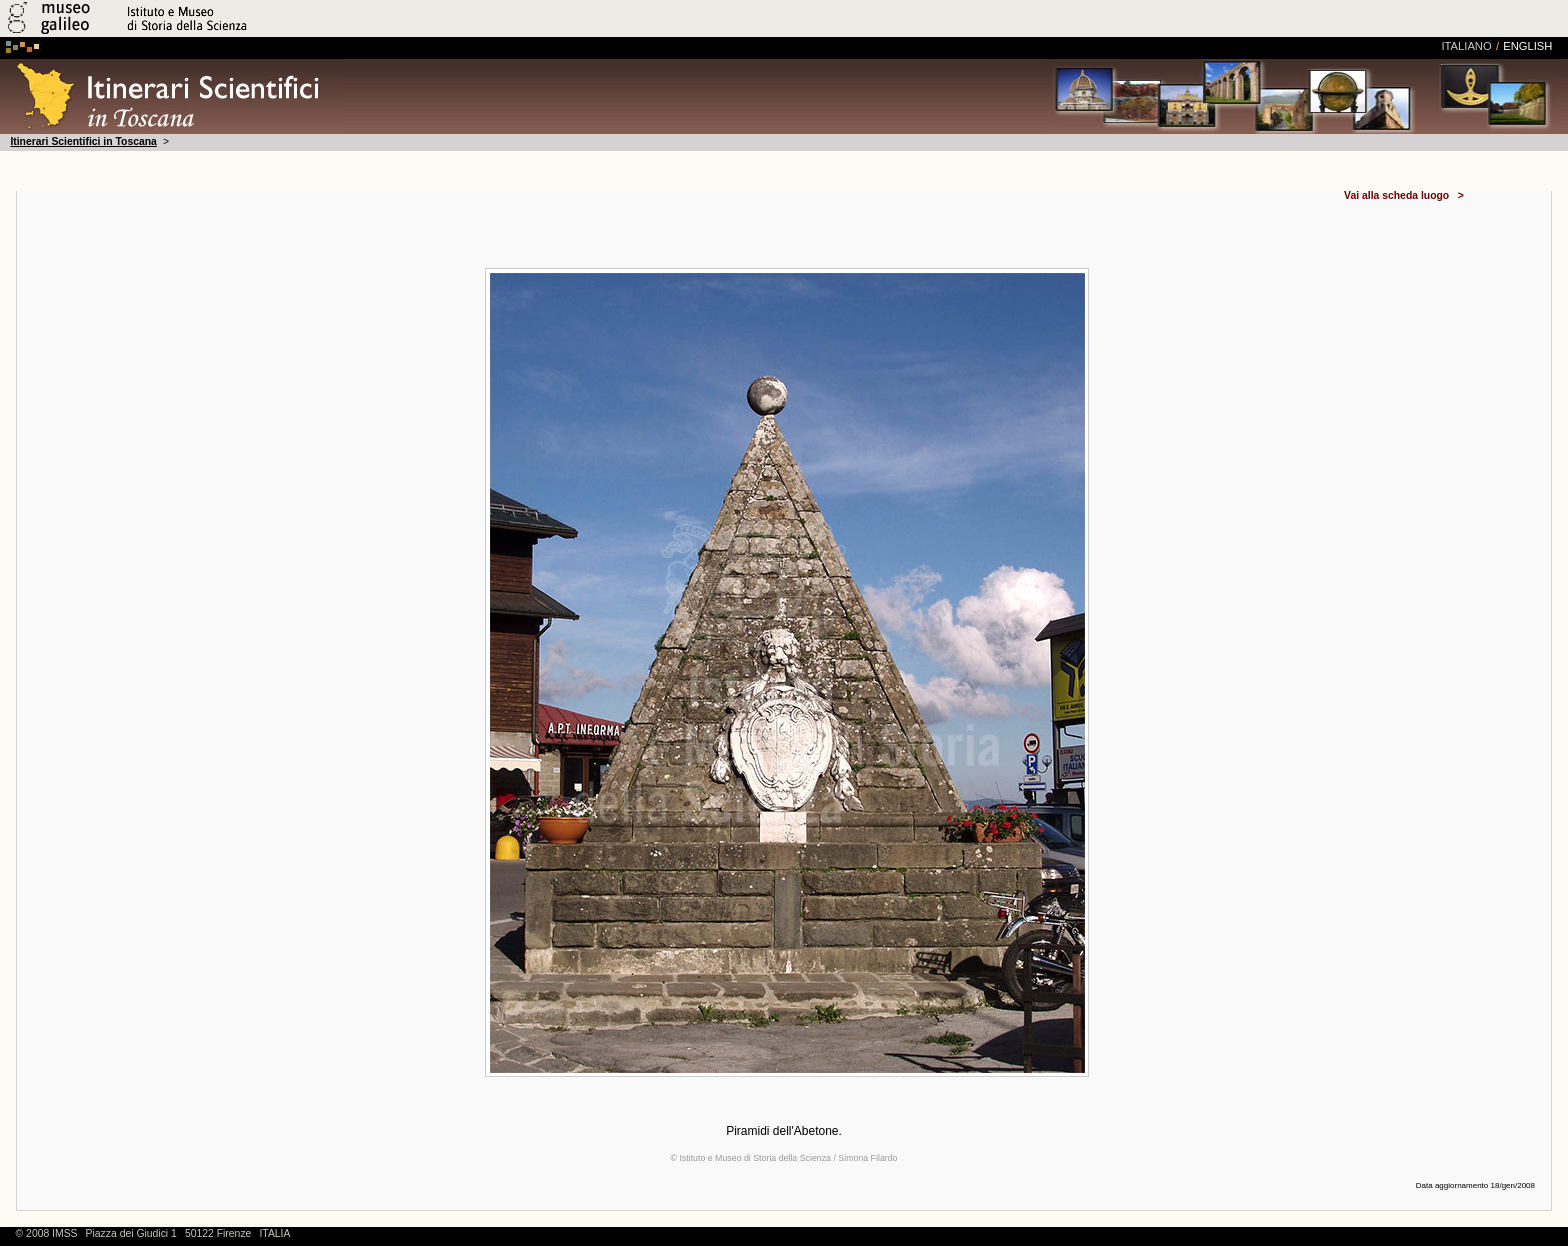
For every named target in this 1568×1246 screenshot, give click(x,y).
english (1527, 46)
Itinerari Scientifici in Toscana (83, 141)
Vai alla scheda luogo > (1404, 196)
